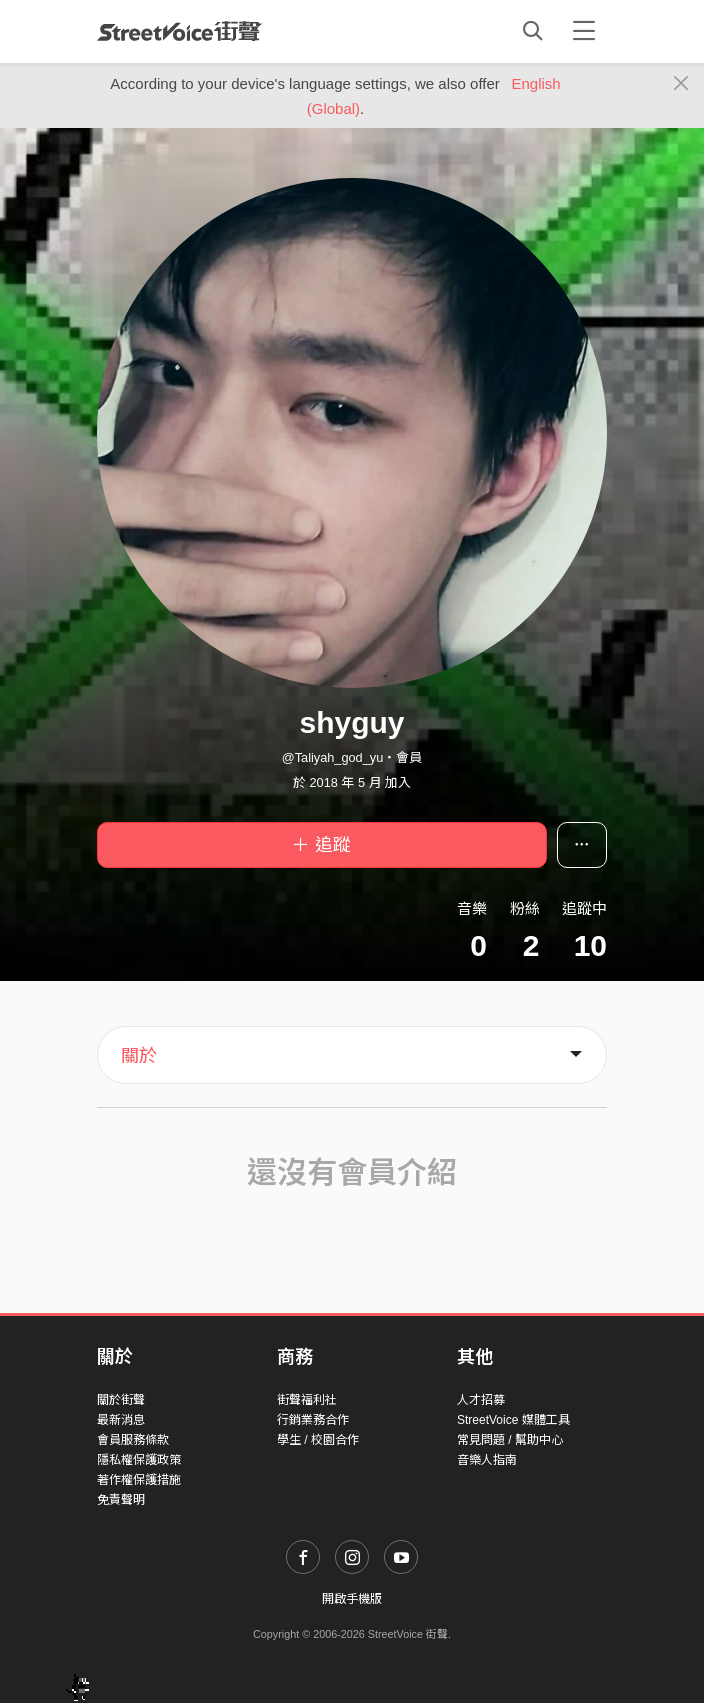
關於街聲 (121, 1400)
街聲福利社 (307, 1400)
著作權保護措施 (139, 1480)
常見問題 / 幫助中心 (510, 1440)
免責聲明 (121, 1500)
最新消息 (121, 1420)
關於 (139, 1056)
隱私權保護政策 (139, 1460)
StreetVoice (179, 31)
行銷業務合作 (313, 1420)
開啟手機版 (352, 1599)
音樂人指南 (487, 1460)
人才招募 (481, 1400)
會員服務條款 (133, 1440)
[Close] (681, 84)
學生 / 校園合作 (318, 1440)
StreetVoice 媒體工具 (513, 1420)
